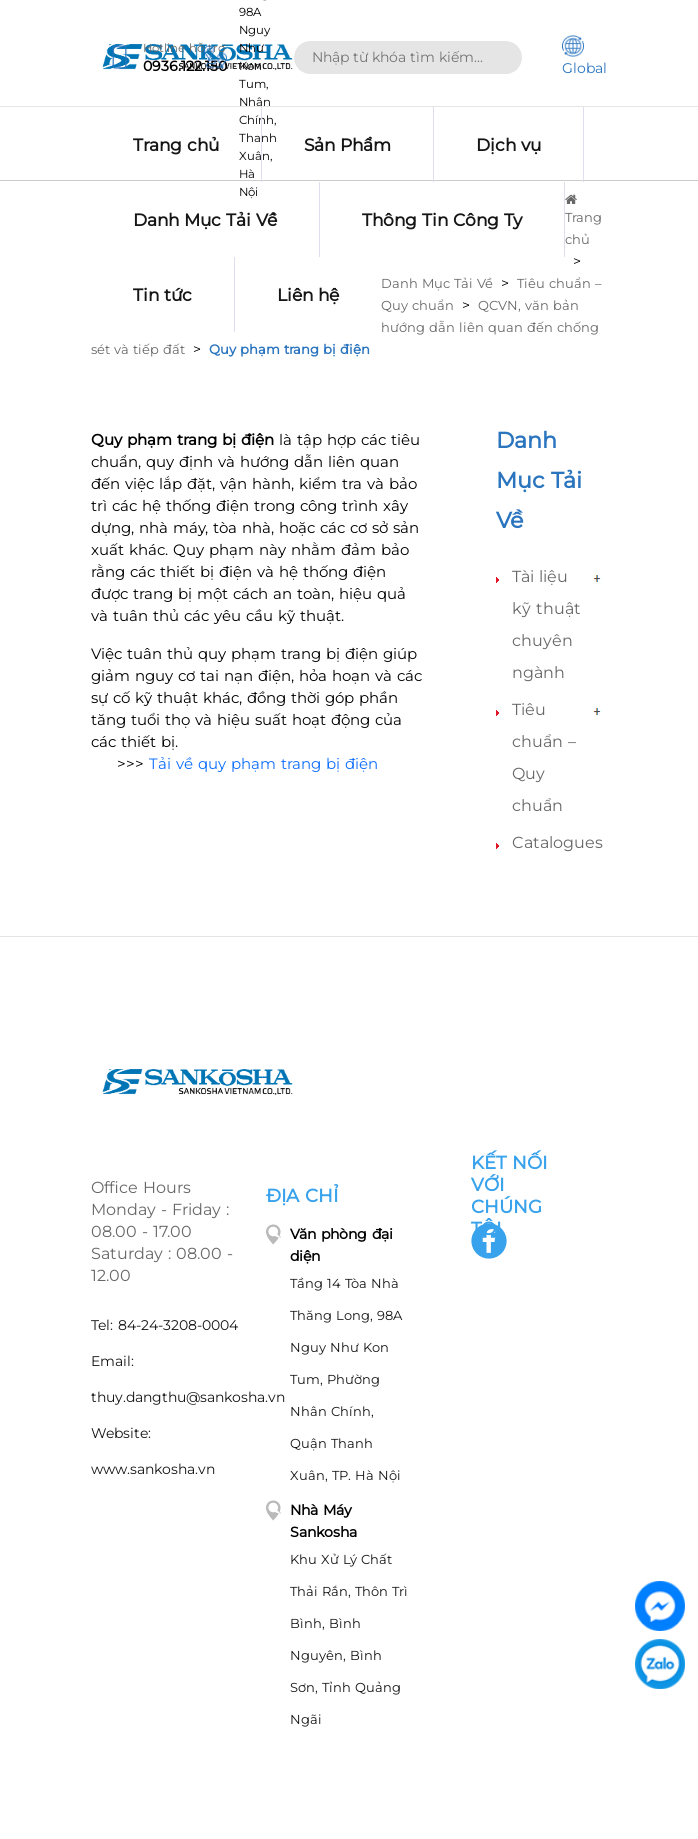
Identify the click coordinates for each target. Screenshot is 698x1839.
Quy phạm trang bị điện (289, 349)
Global (584, 56)
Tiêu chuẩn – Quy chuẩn (544, 757)
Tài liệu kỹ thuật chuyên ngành (546, 624)
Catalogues (557, 842)
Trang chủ (583, 220)
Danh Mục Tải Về (437, 283)
